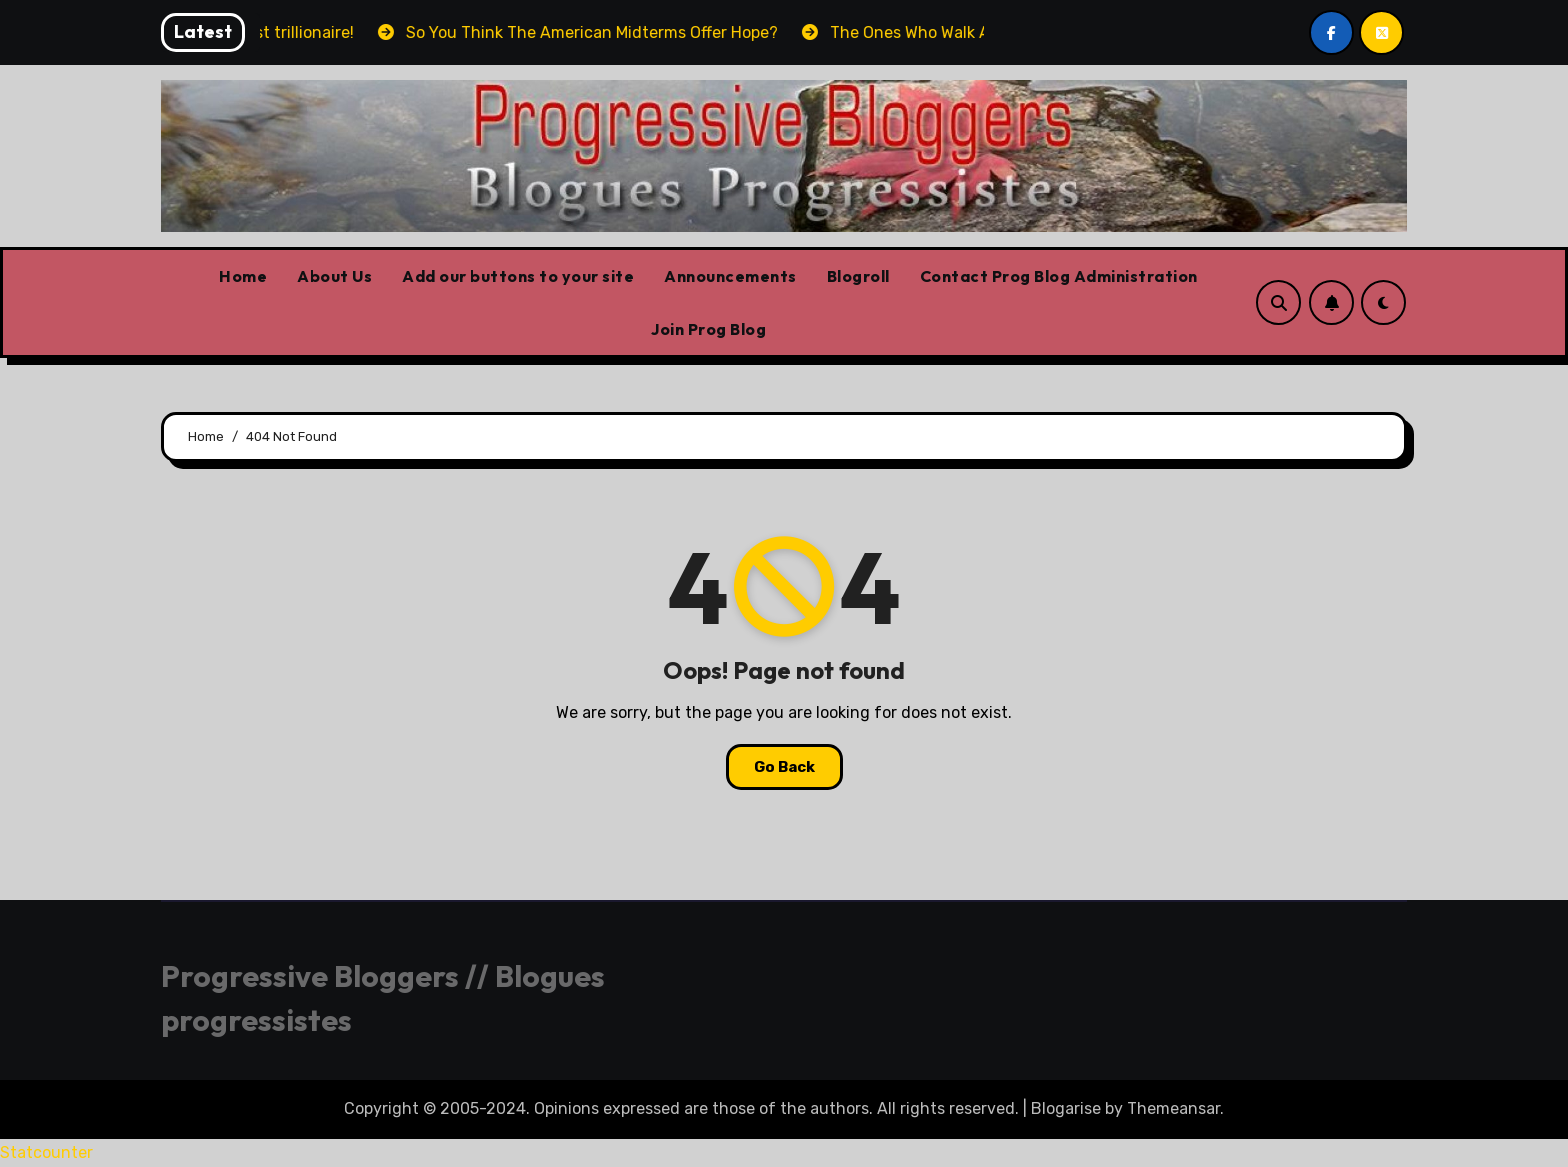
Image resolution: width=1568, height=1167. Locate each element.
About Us (334, 276)
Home (243, 276)
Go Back (784, 767)
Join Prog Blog (708, 329)
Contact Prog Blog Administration (1059, 276)
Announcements (730, 276)
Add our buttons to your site (518, 276)
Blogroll (858, 276)
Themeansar (1173, 1108)
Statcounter (46, 1152)
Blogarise (1066, 1108)
